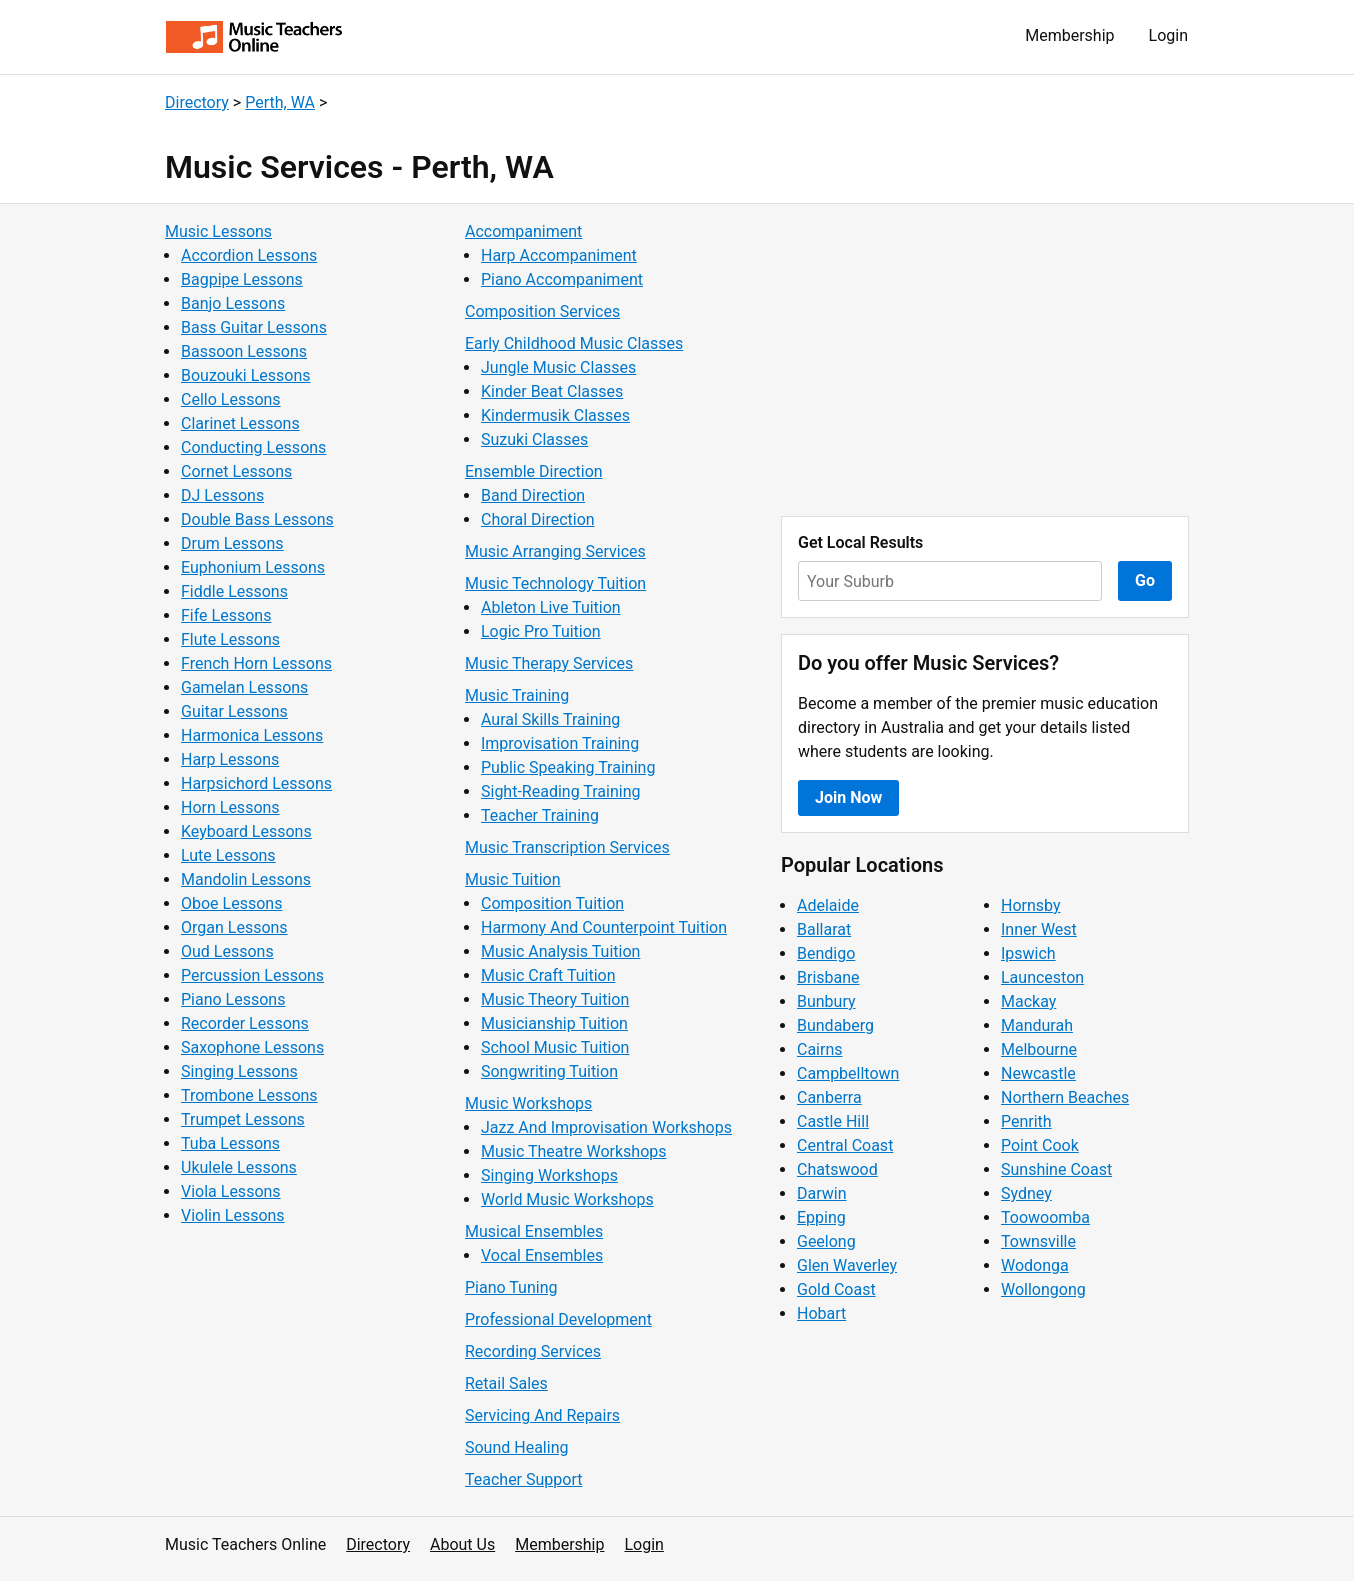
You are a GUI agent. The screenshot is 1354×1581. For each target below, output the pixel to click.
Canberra (829, 1097)
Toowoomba (1045, 1217)
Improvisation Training (560, 743)
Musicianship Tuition (554, 1023)
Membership (1069, 35)
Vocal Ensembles (542, 1255)
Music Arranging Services (555, 551)
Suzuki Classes (534, 439)
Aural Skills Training (550, 719)
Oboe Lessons (231, 903)
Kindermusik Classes (555, 415)
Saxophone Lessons (252, 1047)
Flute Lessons (230, 639)
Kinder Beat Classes (552, 391)
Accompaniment (523, 231)
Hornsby (1031, 905)
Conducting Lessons (253, 447)
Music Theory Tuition (555, 999)
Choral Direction (538, 519)
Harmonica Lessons (252, 735)
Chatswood (837, 1169)
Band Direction (533, 495)
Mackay (1028, 1001)
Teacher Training (540, 815)
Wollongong (1043, 1289)
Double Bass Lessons (257, 519)
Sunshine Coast (1056, 1169)
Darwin (822, 1193)
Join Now (848, 797)
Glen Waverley (847, 1265)
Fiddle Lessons (234, 591)
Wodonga (1035, 1265)
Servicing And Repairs (542, 1415)
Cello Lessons (231, 399)
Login (1168, 35)
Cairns (820, 1049)
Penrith (1026, 1121)
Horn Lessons (230, 807)
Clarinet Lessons (240, 423)
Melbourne (1039, 1049)
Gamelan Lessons (244, 687)
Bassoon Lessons (244, 351)
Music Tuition (513, 879)
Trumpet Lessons (243, 1119)
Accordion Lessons (249, 255)
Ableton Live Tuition (551, 607)
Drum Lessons (232, 543)
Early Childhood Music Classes (574, 343)
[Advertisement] (985, 360)
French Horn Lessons (256, 663)
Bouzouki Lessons (245, 375)
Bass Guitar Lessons (254, 327)
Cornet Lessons (236, 471)
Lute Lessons (228, 855)
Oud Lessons (227, 951)
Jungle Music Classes (558, 367)
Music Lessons (218, 231)
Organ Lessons (234, 927)
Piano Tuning (511, 1287)
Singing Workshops (549, 1175)
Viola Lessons (231, 1191)
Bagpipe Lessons (242, 279)
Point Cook (1040, 1145)
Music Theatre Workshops (574, 1151)
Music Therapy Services (549, 663)
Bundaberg (835, 1025)
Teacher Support (523, 1479)
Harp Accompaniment (559, 255)
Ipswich (1028, 953)
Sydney (1026, 1193)
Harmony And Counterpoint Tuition (604, 927)
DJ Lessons (222, 495)
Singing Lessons (239, 1071)
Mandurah (1037, 1025)
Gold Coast (836, 1289)
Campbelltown (848, 1073)
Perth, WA (280, 102)
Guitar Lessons (234, 711)
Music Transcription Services (567, 847)
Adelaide (828, 905)
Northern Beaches (1065, 1097)
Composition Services (542, 311)
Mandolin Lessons (246, 879)
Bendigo (826, 953)
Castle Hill (833, 1121)
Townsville (1038, 1241)
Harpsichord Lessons (256, 783)
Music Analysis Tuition (560, 951)
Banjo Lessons (233, 303)
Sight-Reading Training (561, 791)
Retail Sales (506, 1383)
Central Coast (845, 1145)
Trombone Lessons (249, 1095)
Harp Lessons (230, 759)
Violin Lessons (233, 1215)
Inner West (1039, 929)
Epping (821, 1217)
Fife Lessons (226, 615)
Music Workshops (528, 1103)
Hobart (821, 1313)
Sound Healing (516, 1447)
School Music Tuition (555, 1047)
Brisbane (828, 977)
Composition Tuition (552, 903)
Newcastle (1038, 1073)
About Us (462, 1544)
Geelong (826, 1241)
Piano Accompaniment (562, 279)
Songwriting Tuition (549, 1071)
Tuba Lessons (230, 1143)
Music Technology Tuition (555, 583)
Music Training (517, 695)
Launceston (1042, 977)
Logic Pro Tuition (541, 631)
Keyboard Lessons (246, 831)
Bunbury (826, 1001)
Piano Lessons (233, 999)
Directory (197, 102)
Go (1145, 580)
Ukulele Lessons (239, 1167)
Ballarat (824, 929)
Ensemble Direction (534, 471)
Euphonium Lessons (253, 567)
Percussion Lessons (252, 975)
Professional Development (558, 1319)
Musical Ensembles (534, 1231)
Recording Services (533, 1351)
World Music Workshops (567, 1199)
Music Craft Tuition (548, 975)
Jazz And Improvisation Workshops (606, 1127)
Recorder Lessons (245, 1023)
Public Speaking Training (568, 767)
